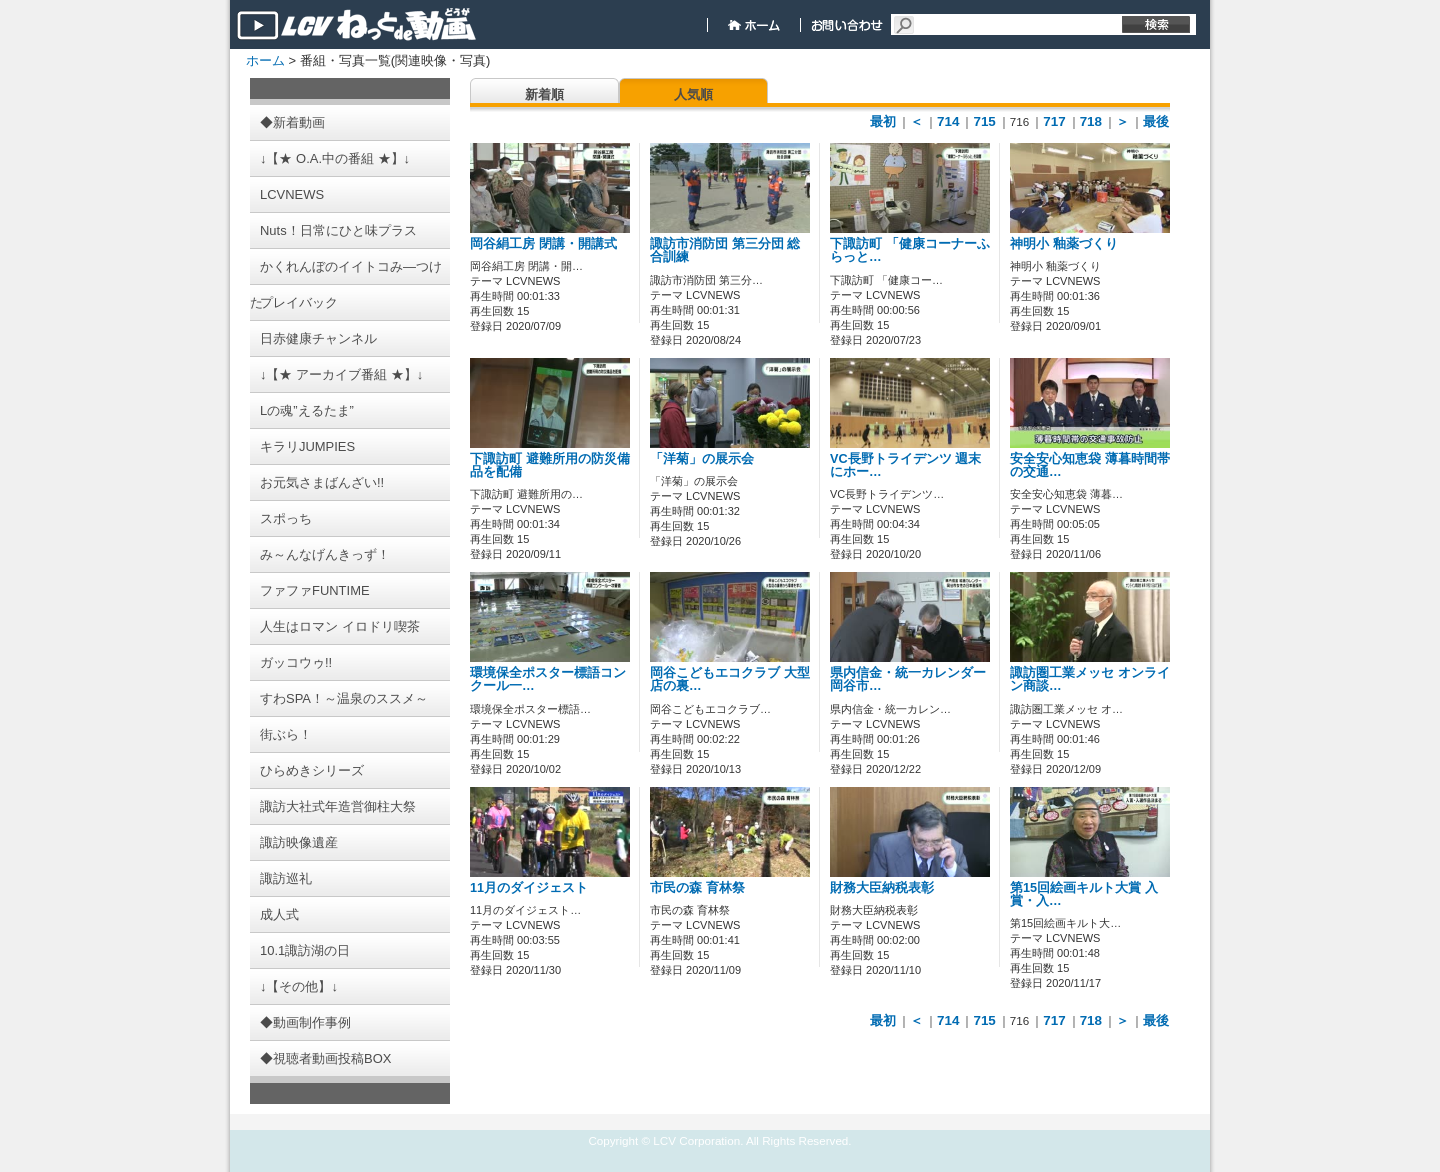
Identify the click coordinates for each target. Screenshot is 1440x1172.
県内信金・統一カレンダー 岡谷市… (908, 679)
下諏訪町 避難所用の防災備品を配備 (550, 465)
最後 (1156, 121)
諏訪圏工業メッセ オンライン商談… (1090, 679)
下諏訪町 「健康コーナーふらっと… (910, 250)
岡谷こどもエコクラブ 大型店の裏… (730, 679)
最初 (883, 121)
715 (984, 121)
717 (1054, 121)
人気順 (693, 94)
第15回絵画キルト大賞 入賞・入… (1084, 894)
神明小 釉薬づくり (1064, 244)
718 (1091, 121)
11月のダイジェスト (529, 888)
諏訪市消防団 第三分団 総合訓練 (725, 250)
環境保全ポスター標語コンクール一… (548, 679)
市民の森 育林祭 (697, 888)
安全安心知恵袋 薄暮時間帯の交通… (1090, 465)
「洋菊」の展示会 (702, 459)
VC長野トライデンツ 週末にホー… (905, 465)
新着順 (544, 94)
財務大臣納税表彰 (882, 888)
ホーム (265, 60)
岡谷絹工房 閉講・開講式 (543, 244)
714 (948, 121)
